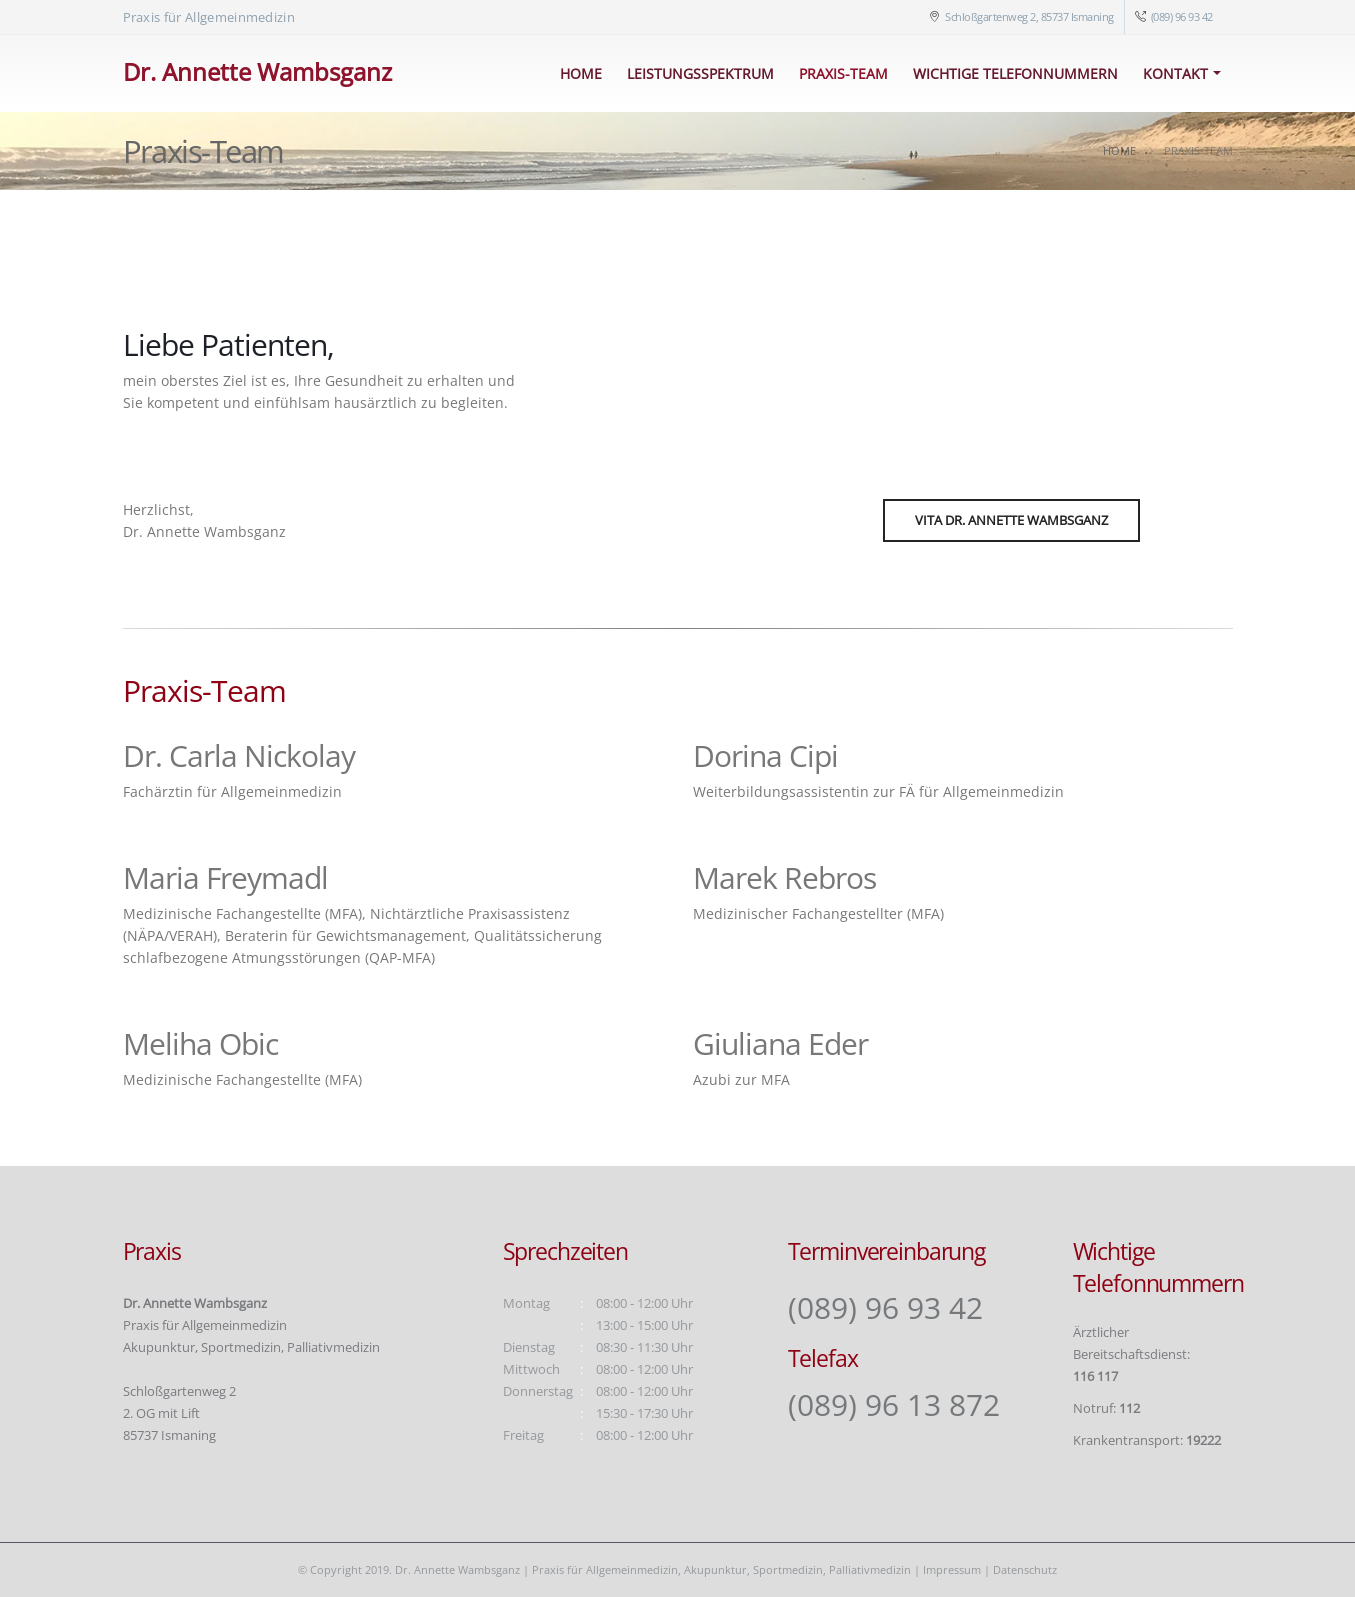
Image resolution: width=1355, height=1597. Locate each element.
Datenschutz (1025, 1569)
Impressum (952, 1569)
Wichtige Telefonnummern (1015, 73)
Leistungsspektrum (700, 73)
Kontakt (1175, 73)
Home (581, 73)
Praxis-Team (843, 73)
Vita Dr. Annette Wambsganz (1011, 520)
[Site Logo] (257, 74)
